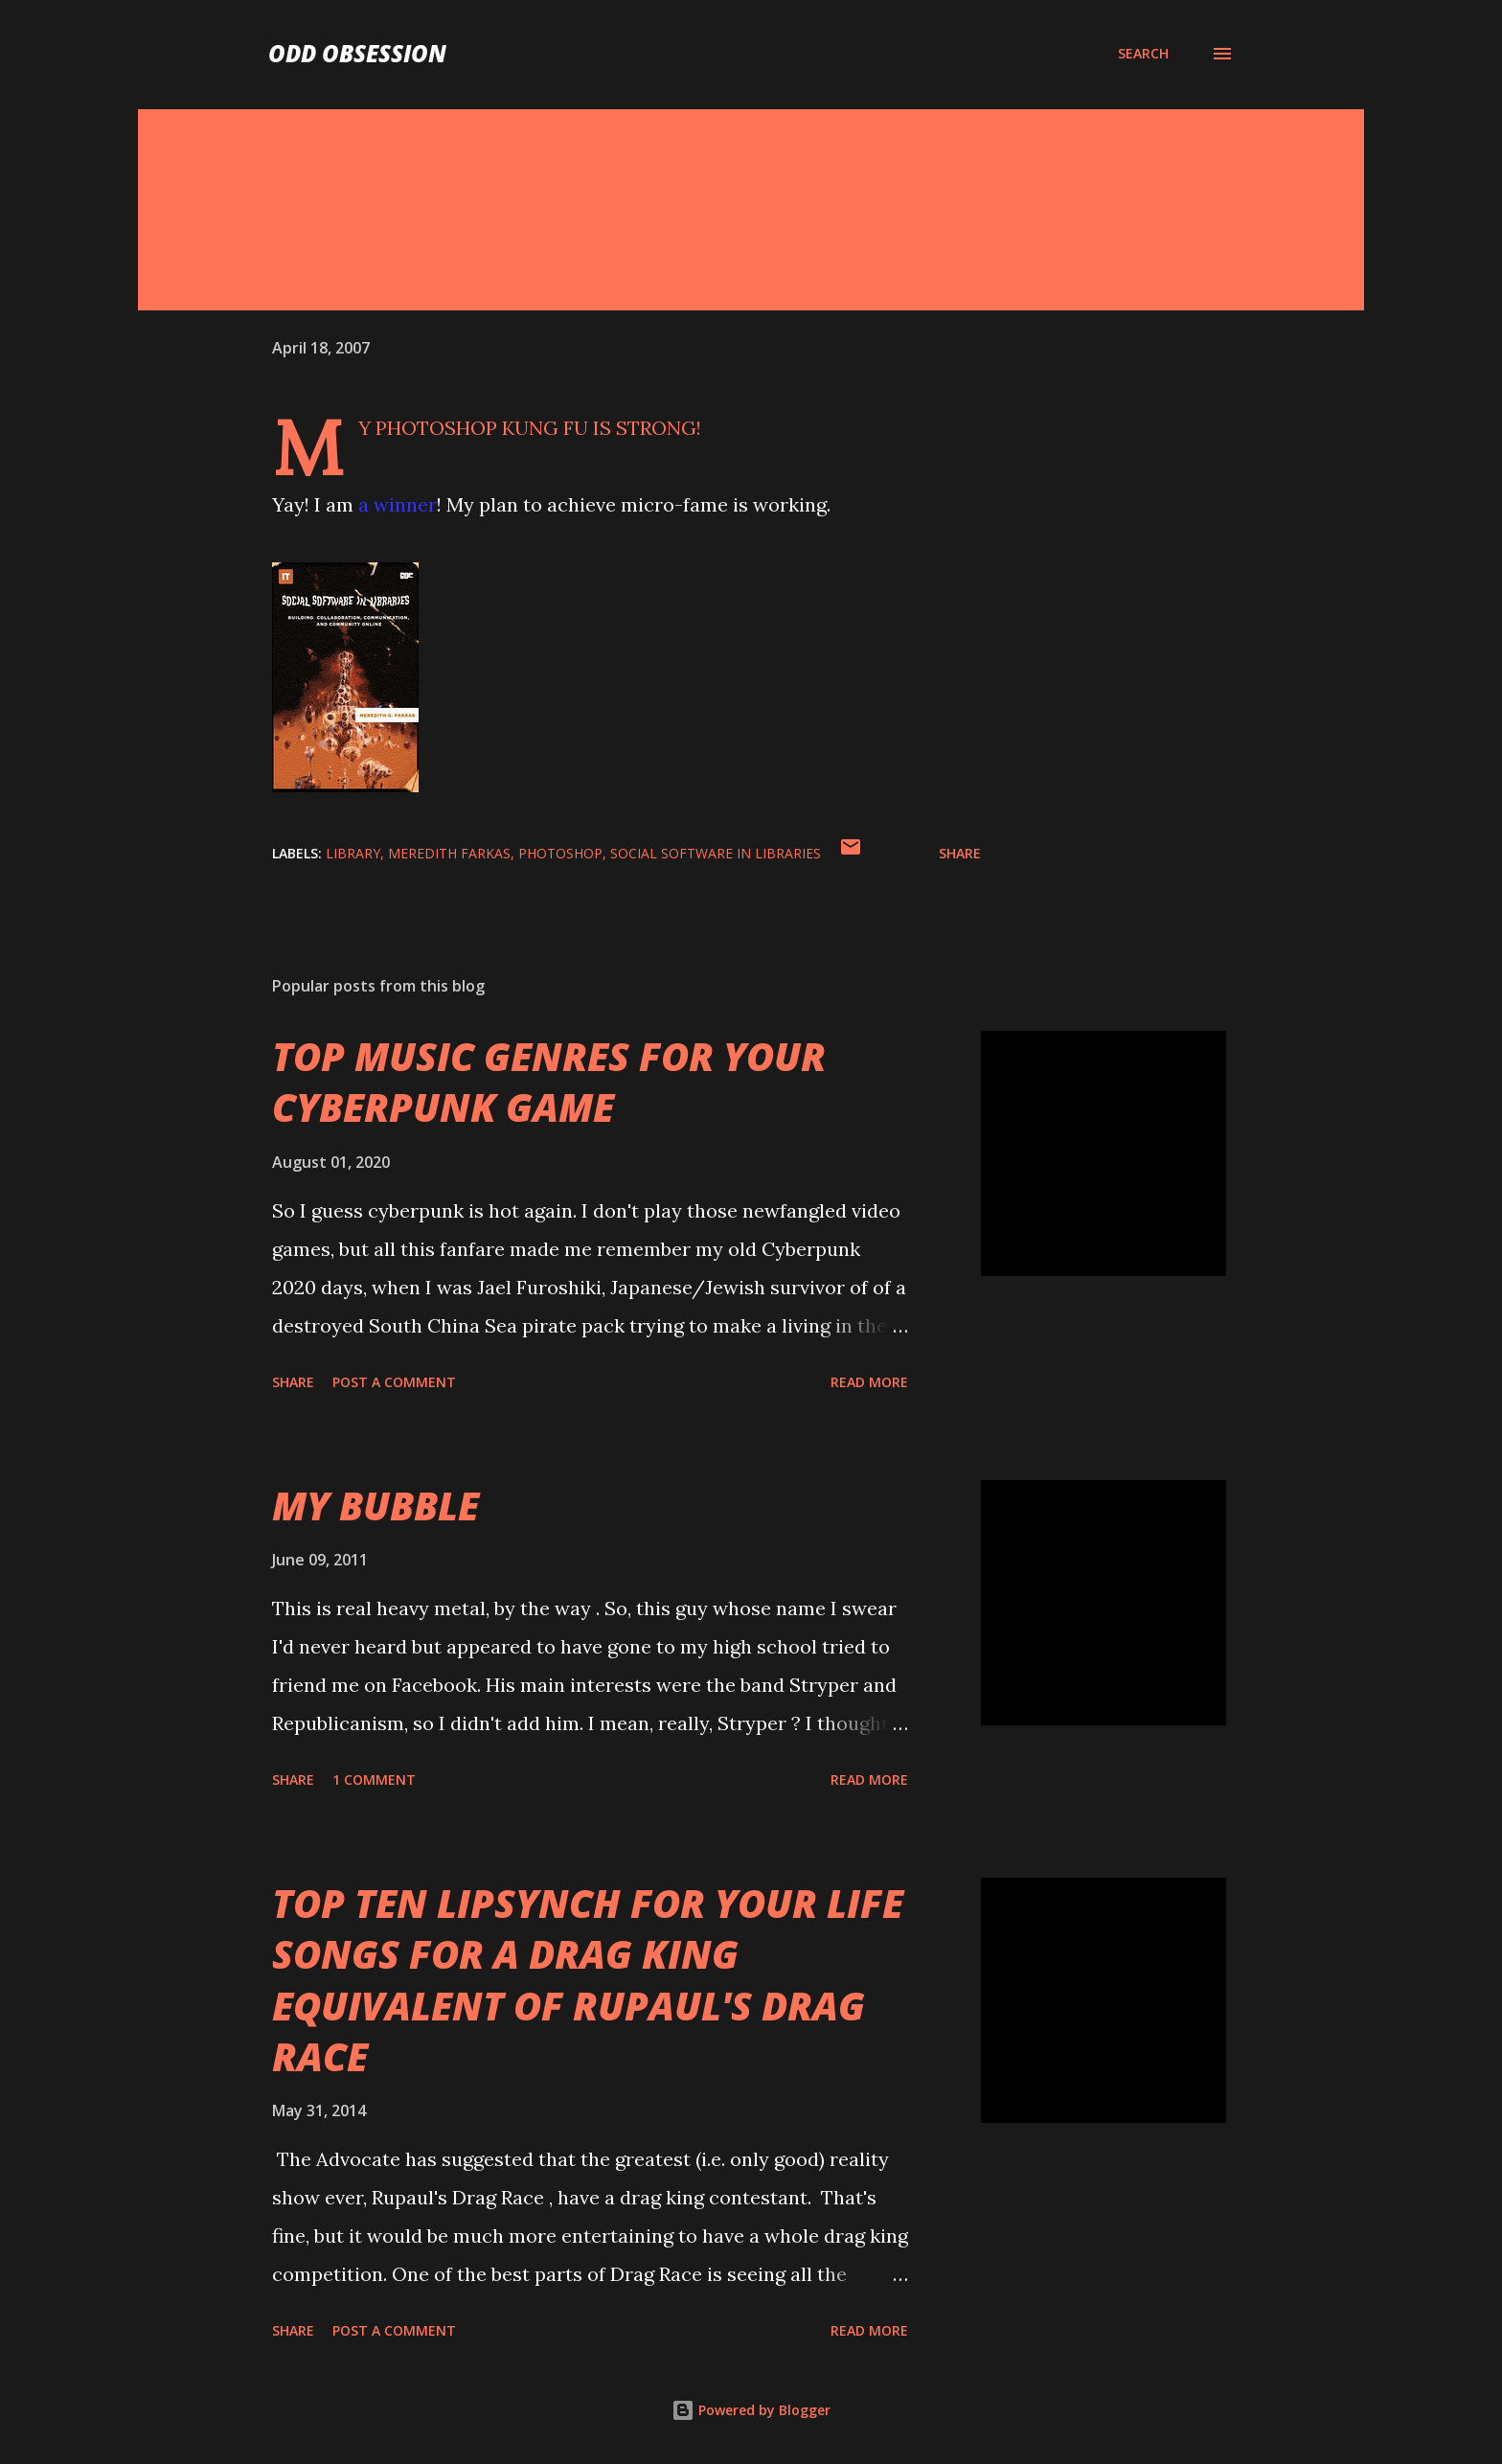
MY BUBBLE (375, 1505)
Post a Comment (394, 1382)
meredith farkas (449, 853)
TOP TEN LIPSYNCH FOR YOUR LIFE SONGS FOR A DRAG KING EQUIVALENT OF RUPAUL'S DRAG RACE (587, 1980)
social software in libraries (715, 853)
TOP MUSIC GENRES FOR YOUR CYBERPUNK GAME (549, 1081)
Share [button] (960, 853)
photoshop (560, 853)
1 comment (374, 1779)
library (353, 853)
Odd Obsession (357, 53)
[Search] (1143, 53)
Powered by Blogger (751, 2410)
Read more (869, 1382)
